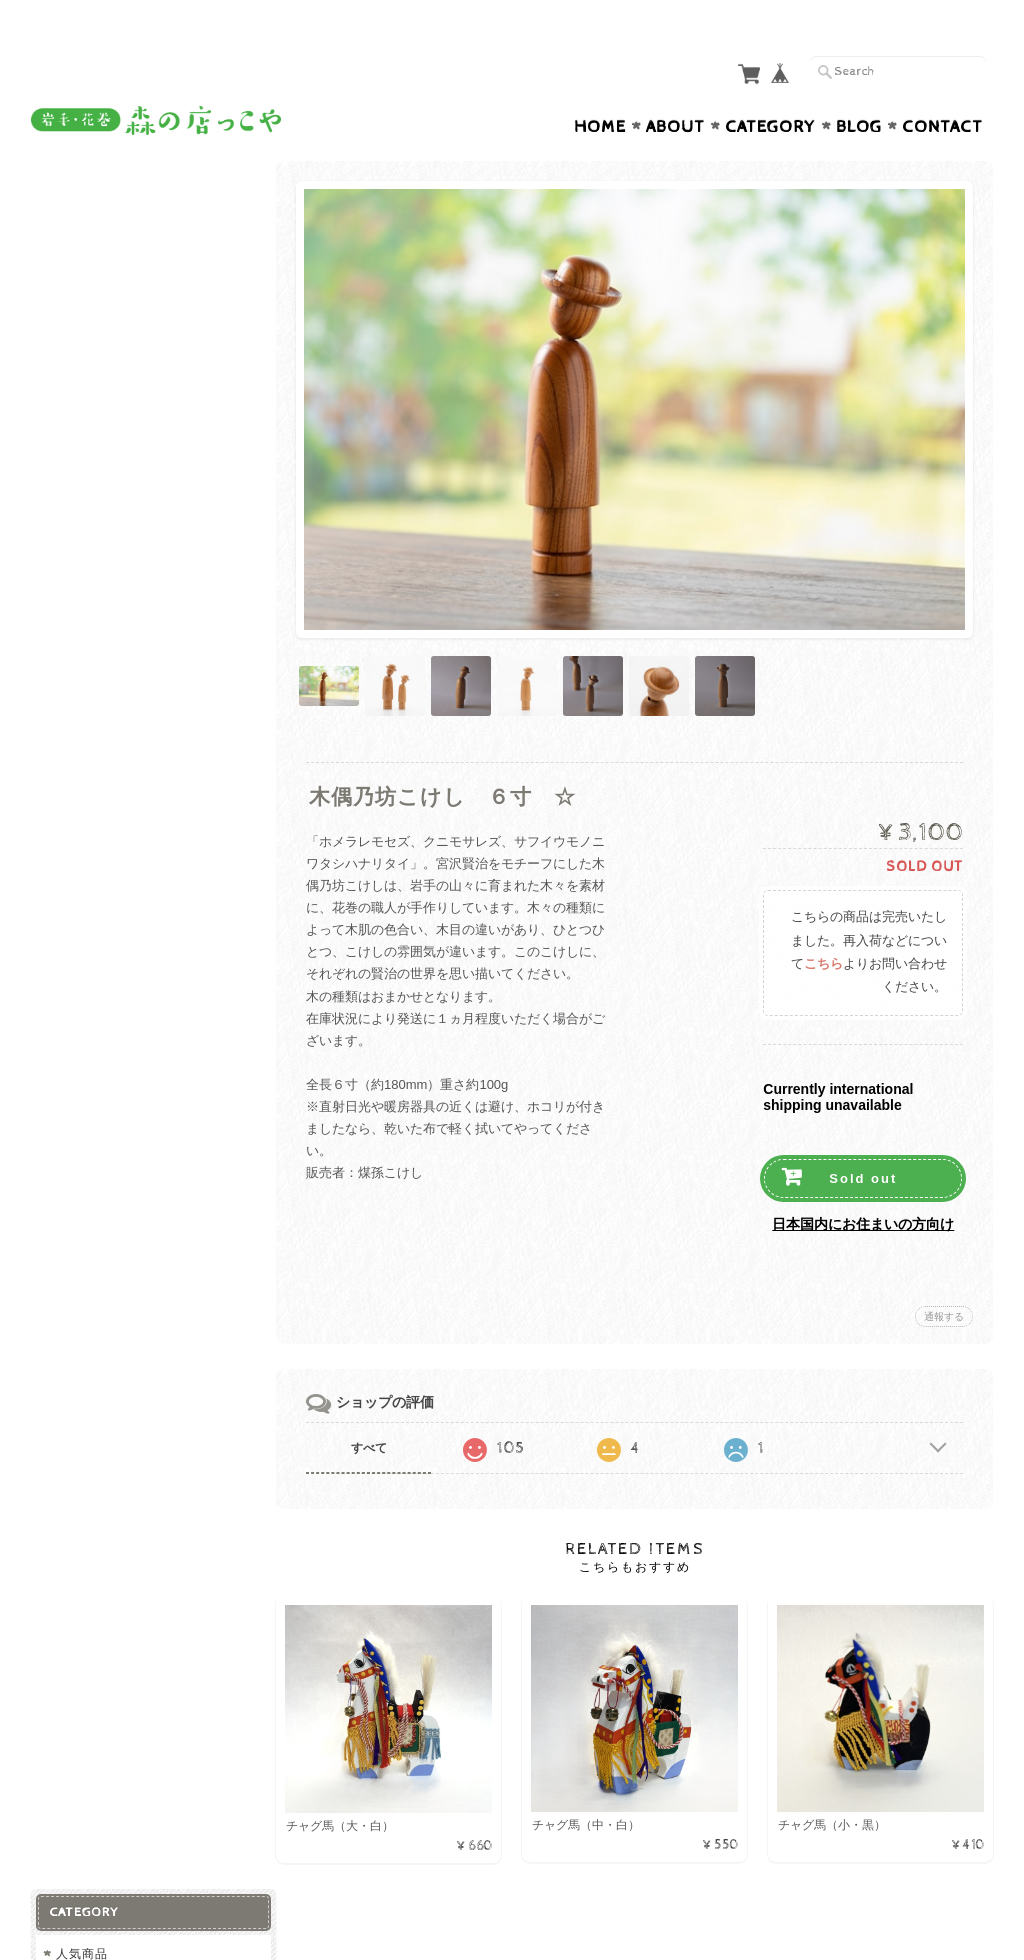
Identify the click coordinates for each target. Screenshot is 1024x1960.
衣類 (69, 602)
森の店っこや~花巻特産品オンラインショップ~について (148, 954)
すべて (373, 1405)
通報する (944, 1273)
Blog (859, 88)
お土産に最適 (95, 225)
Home (600, 88)
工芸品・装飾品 (105, 501)
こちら (823, 922)
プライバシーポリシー (121, 1042)
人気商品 (82, 186)
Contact (942, 88)
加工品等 (86, 333)
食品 (69, 265)
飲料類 (79, 365)
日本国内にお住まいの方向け (863, 1181)
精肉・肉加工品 (105, 300)
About (675, 88)
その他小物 (92, 565)
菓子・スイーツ (105, 397)
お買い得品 (88, 641)
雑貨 (69, 433)
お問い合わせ (97, 1002)
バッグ (79, 533)
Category (770, 88)
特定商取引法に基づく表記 (133, 1081)
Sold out (863, 1135)
